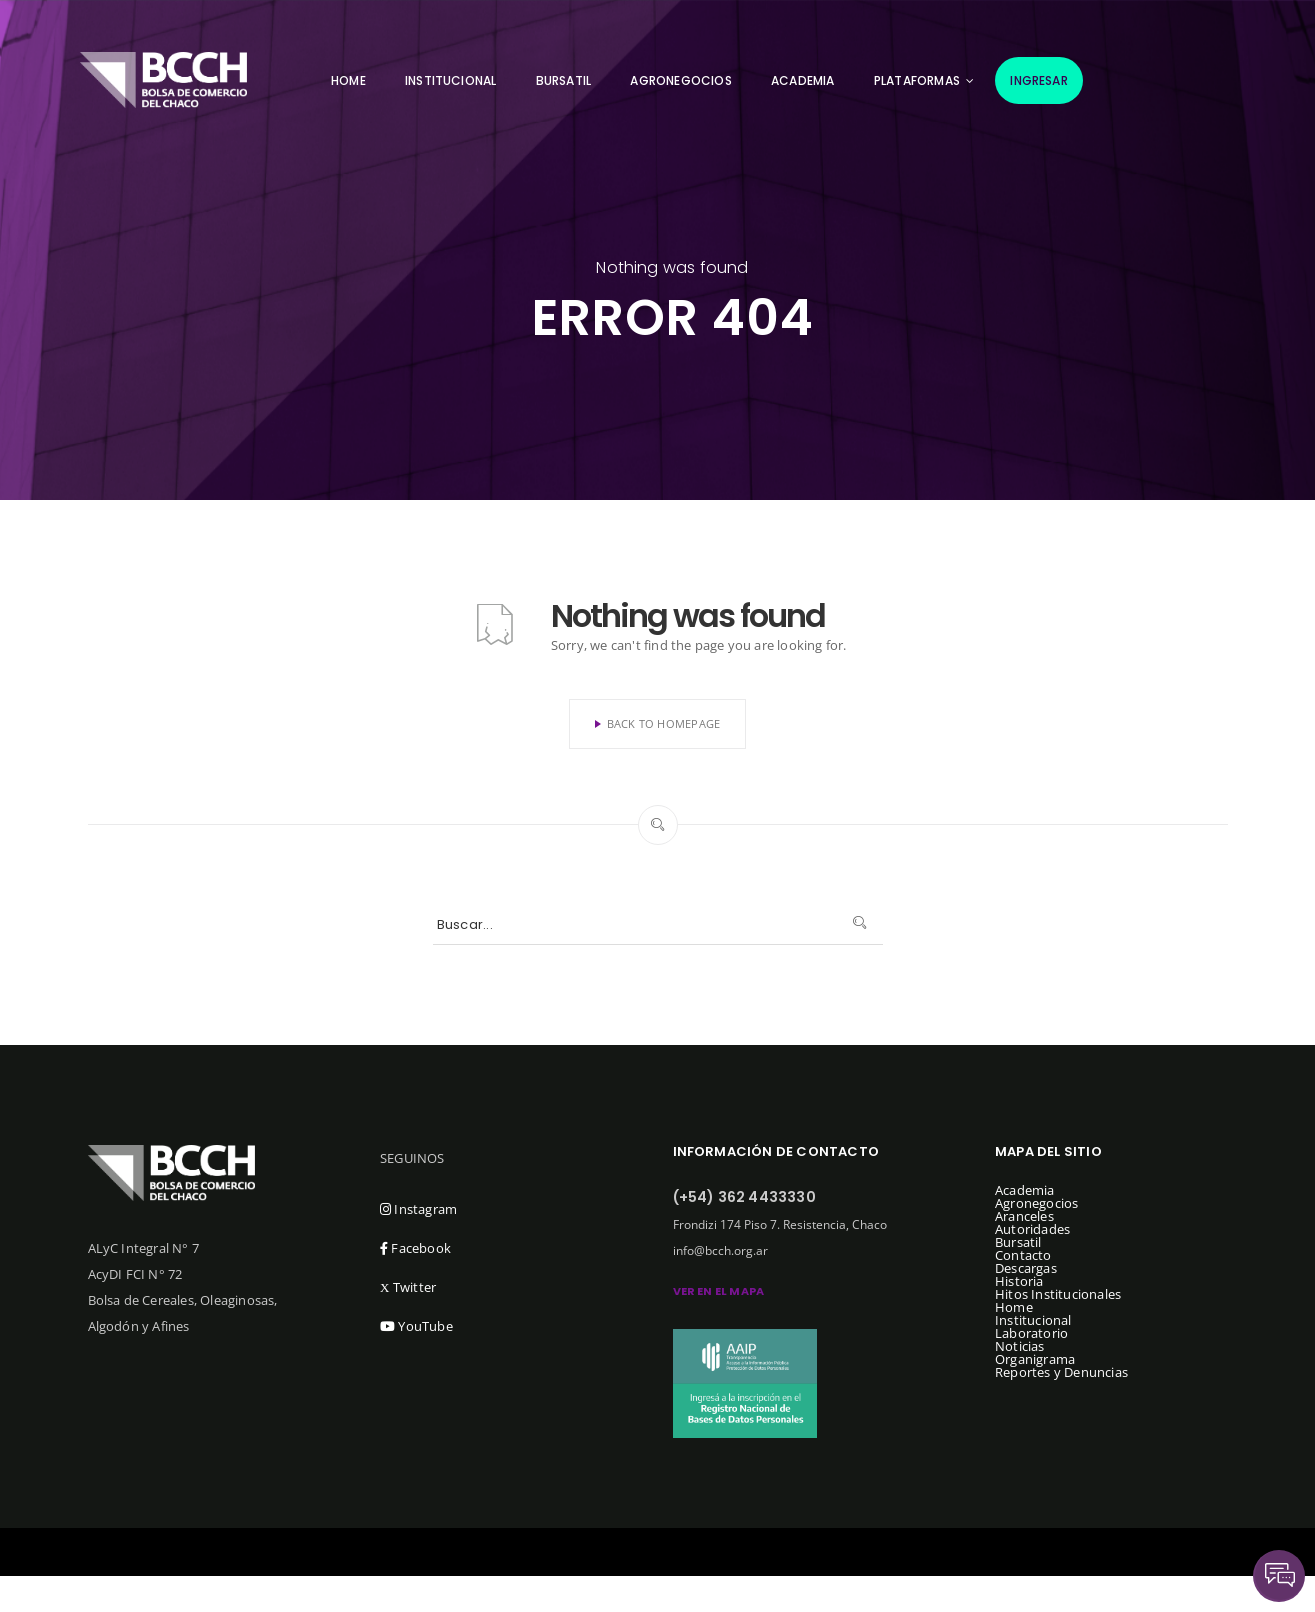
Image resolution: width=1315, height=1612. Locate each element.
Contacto (1023, 1255)
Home (348, 80)
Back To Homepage (658, 723)
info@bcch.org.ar (720, 1250)
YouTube (416, 1326)
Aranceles (1024, 1216)
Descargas (1026, 1268)
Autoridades (1032, 1229)
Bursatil (564, 80)
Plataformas (917, 80)
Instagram (418, 1209)
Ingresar (1039, 80)
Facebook (415, 1248)
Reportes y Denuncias (1061, 1372)
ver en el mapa (719, 1291)
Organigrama (1035, 1359)
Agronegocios (680, 80)
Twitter (408, 1287)
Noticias (1020, 1346)
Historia (1019, 1281)
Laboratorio (1031, 1333)
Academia (803, 80)
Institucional (451, 80)
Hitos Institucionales (1058, 1294)
